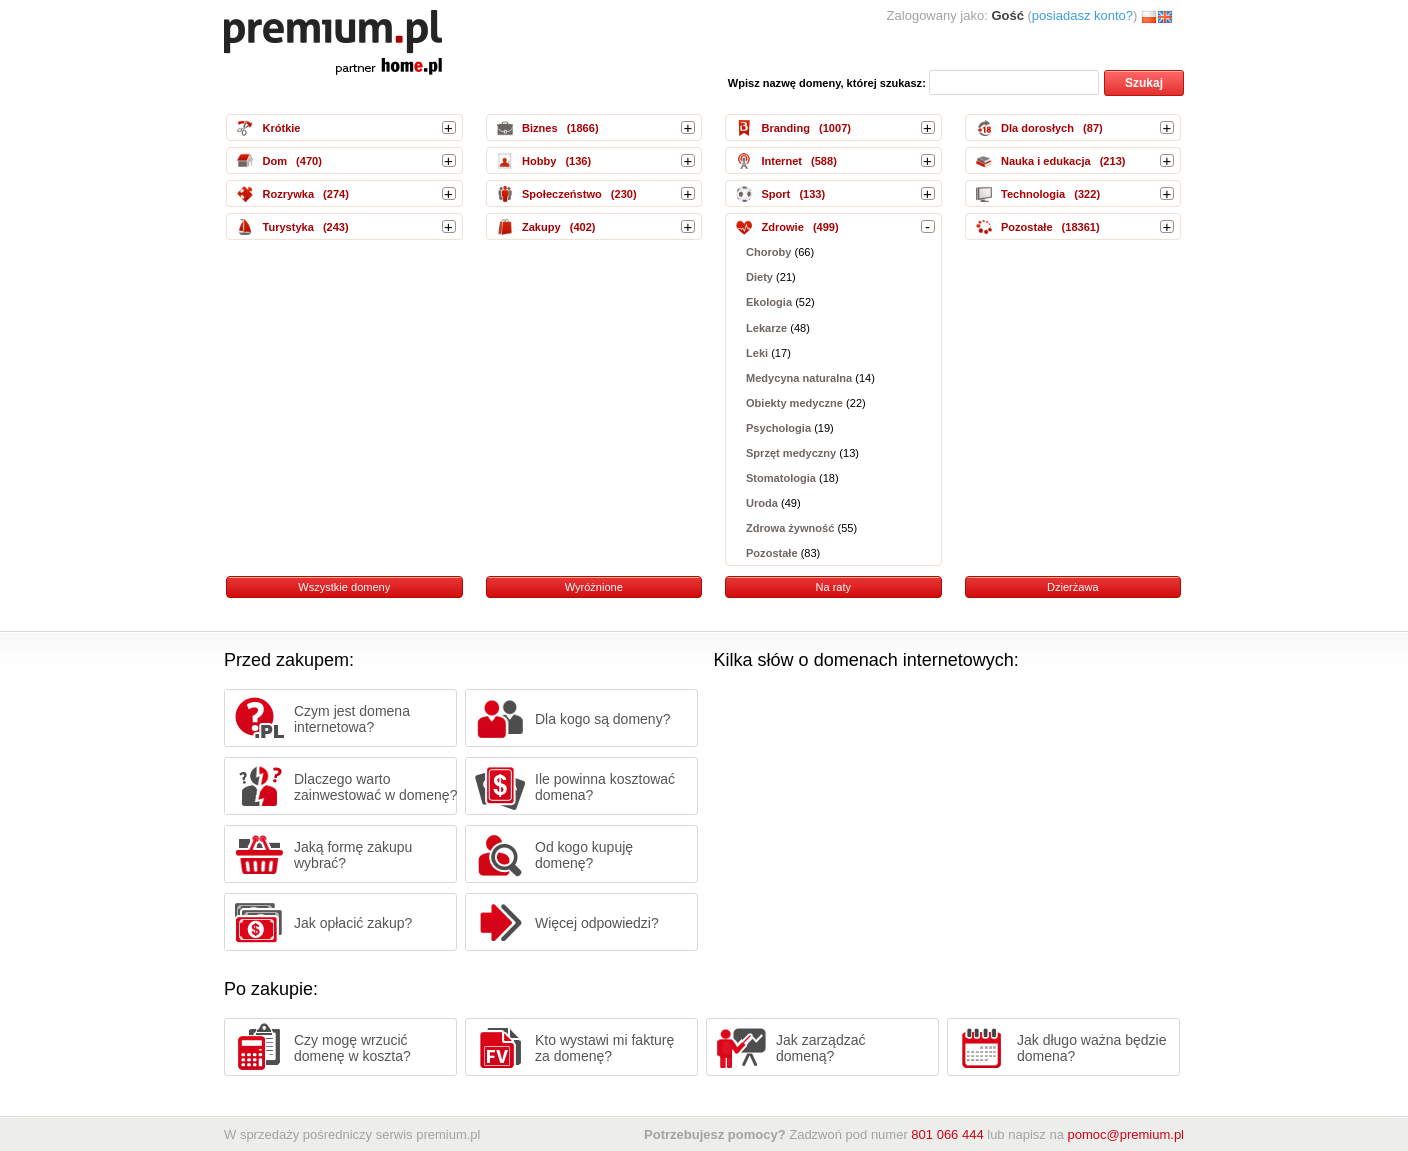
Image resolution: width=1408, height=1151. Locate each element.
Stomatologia (781, 478)
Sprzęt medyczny (791, 453)
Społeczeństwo (562, 194)
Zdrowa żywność (790, 528)
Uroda (762, 503)
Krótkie (281, 128)
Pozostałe (772, 553)
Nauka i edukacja (1046, 161)
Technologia (1033, 194)
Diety (759, 277)
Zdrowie (782, 227)
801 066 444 (947, 1134)
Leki (757, 353)
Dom (274, 161)
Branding (785, 128)
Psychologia (778, 428)
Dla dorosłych (1037, 128)
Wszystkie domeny (344, 587)
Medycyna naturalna (799, 378)
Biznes (540, 128)
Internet (781, 161)
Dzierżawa (1073, 587)
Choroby (768, 252)
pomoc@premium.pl (1125, 1134)
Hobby (539, 161)
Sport (775, 194)
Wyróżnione (594, 587)
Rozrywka (288, 194)
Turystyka (287, 227)
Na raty (833, 587)
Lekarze (766, 328)
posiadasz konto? (1082, 15)
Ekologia (769, 303)
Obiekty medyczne (794, 403)
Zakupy (541, 227)
